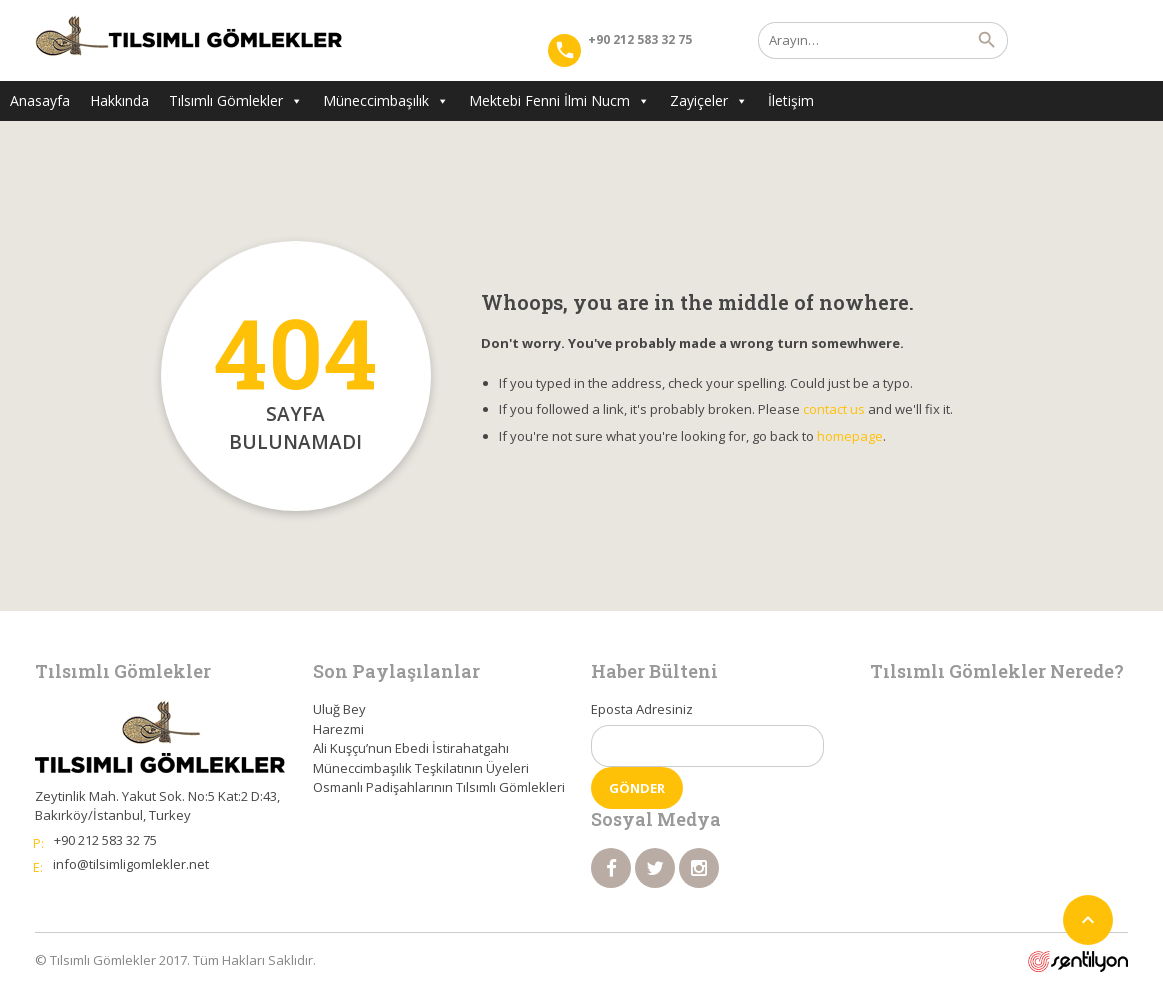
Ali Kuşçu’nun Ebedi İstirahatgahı (411, 748)
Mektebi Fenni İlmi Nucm (559, 100)
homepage (850, 436)
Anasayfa (40, 100)
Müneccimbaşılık (386, 100)
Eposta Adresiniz (642, 709)
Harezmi (338, 729)
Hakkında (119, 100)
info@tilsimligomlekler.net (131, 864)
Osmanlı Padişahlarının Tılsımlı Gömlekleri (439, 787)
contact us (834, 409)
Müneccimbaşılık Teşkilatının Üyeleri (421, 768)
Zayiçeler (709, 100)
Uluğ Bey (339, 709)
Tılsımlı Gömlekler (236, 100)
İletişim (791, 100)
